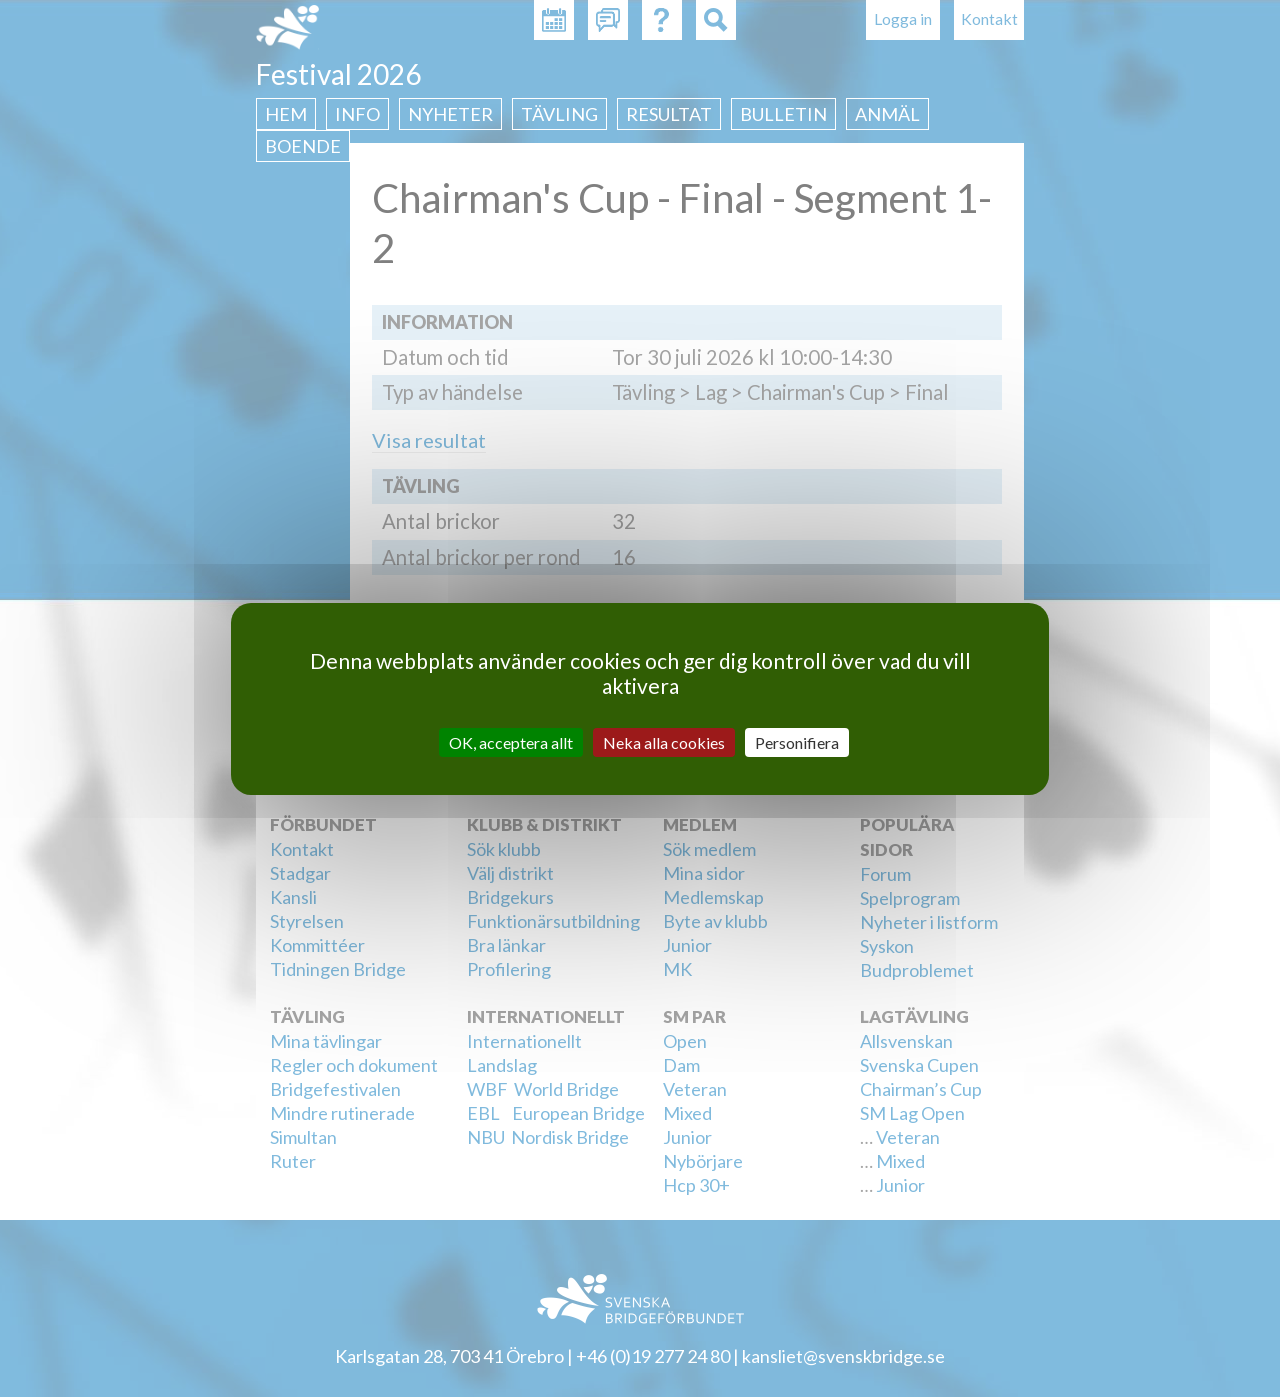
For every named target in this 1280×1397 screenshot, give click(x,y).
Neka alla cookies (664, 741)
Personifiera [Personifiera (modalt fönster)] (797, 741)
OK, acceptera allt (511, 741)
